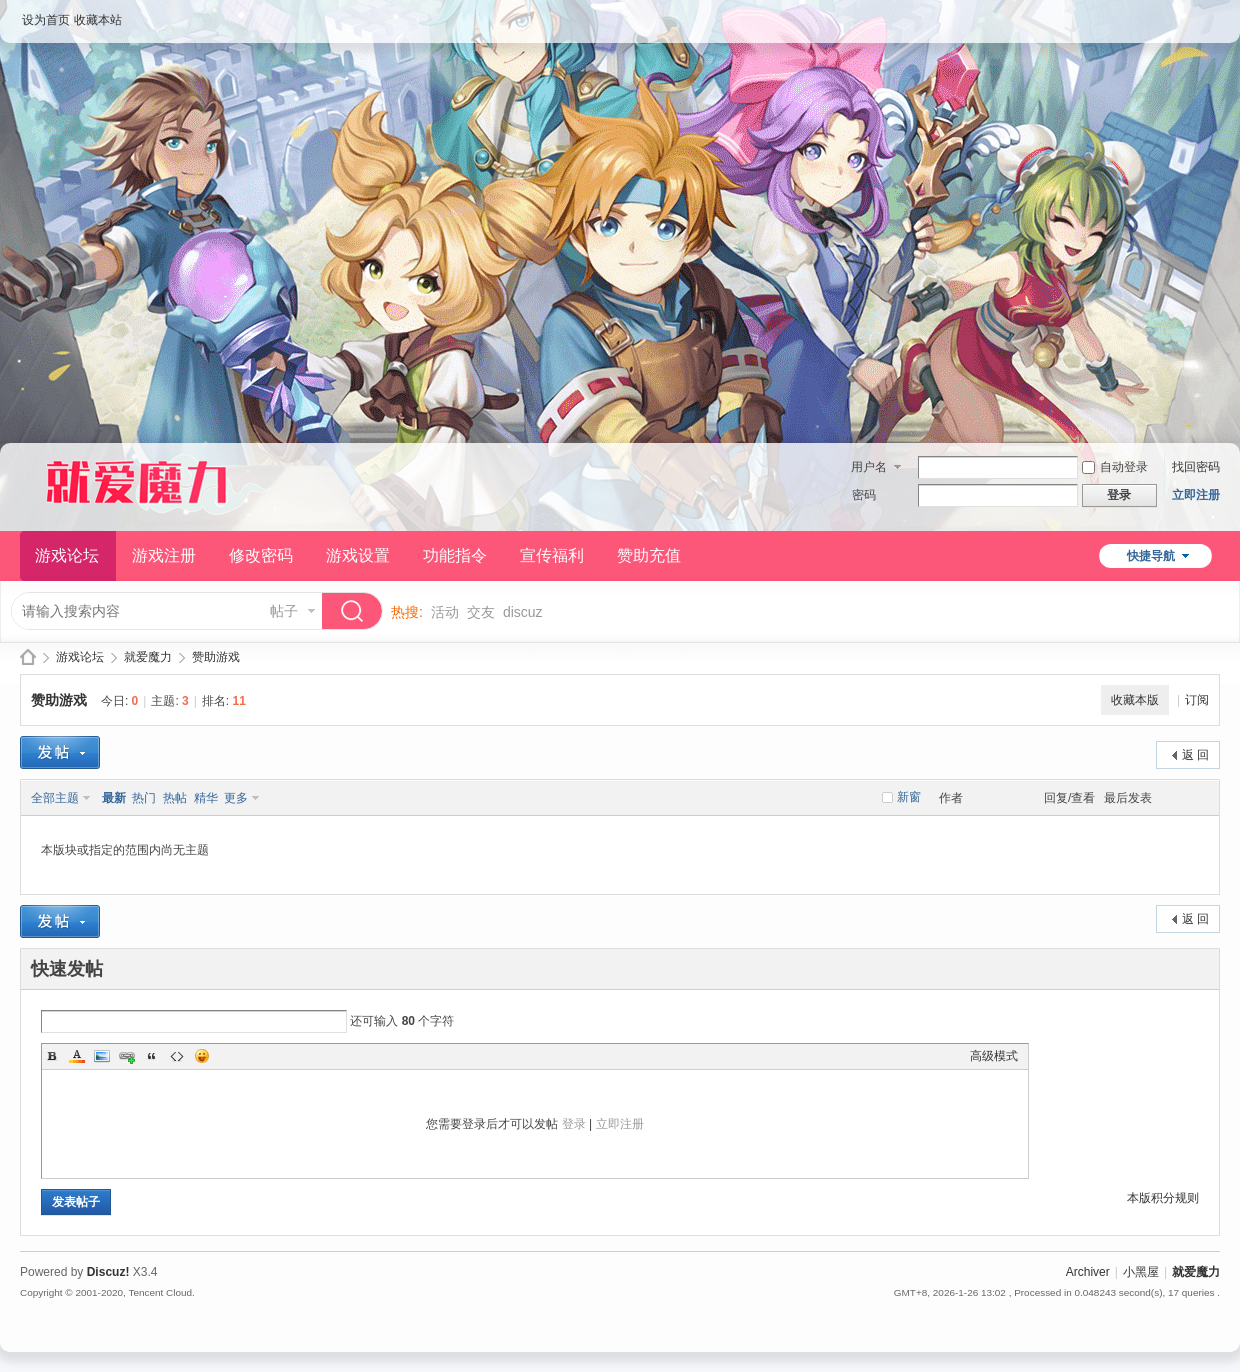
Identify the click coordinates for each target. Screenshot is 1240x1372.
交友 (481, 612)
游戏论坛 (67, 555)
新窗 (909, 797)
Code (177, 1056)
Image (102, 1056)
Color (77, 1056)
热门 (144, 798)
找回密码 (1196, 467)
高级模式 (994, 1056)
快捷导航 (1151, 556)
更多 (236, 798)
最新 (114, 798)
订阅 (1197, 700)
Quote (152, 1056)
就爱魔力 (28, 657)
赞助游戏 (216, 657)
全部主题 (55, 798)
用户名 (869, 467)
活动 (445, 612)
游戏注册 (164, 555)
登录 (574, 1124)
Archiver (1088, 1272)
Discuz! (108, 1272)
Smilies (202, 1056)
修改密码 (261, 555)
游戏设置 (358, 555)
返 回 (1195, 755)
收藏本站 (98, 20)
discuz (523, 612)
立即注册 (1196, 495)
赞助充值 (649, 555)
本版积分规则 (1163, 1198)
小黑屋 (1141, 1272)
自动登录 (1115, 467)
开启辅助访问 (1215, 14)
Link (127, 1056)
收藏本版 (1135, 700)
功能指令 (455, 555)
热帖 (175, 798)
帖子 (284, 611)
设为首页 (46, 20)
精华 (206, 798)
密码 (864, 495)
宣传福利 (552, 555)
